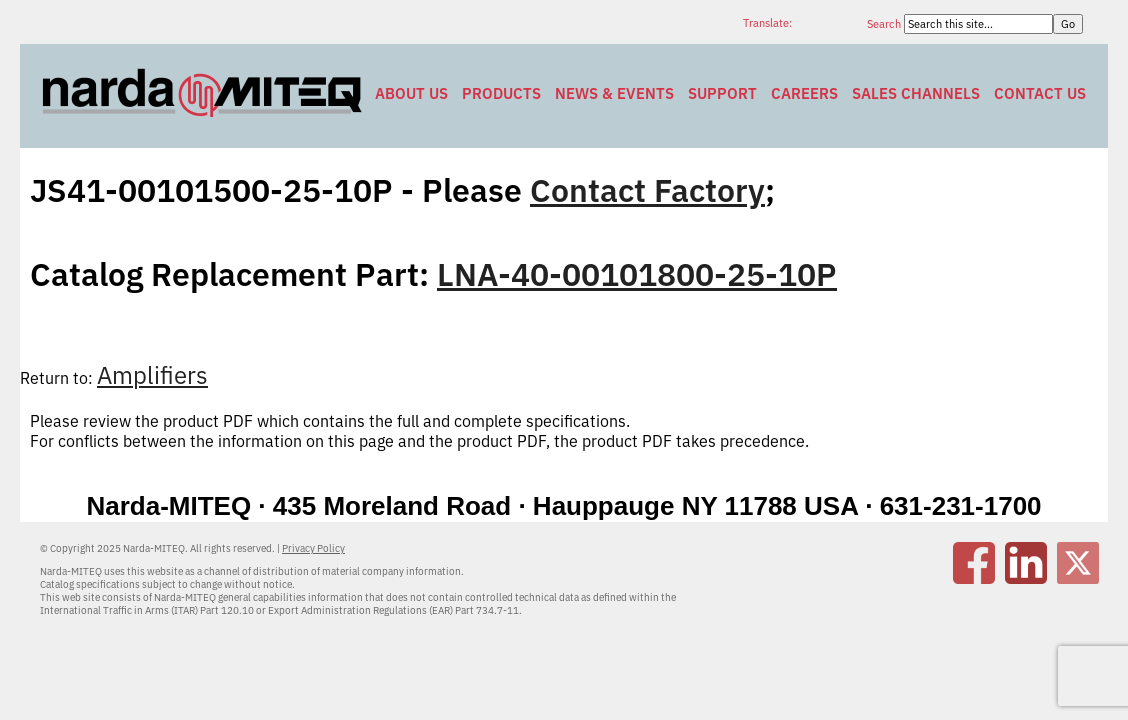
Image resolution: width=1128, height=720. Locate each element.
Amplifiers (152, 375)
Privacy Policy (313, 548)
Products (501, 93)
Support (722, 93)
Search (885, 24)
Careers (804, 93)
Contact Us (1040, 93)
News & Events (614, 93)
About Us (411, 93)
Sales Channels (916, 93)
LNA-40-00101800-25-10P (637, 274)
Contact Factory (647, 190)
